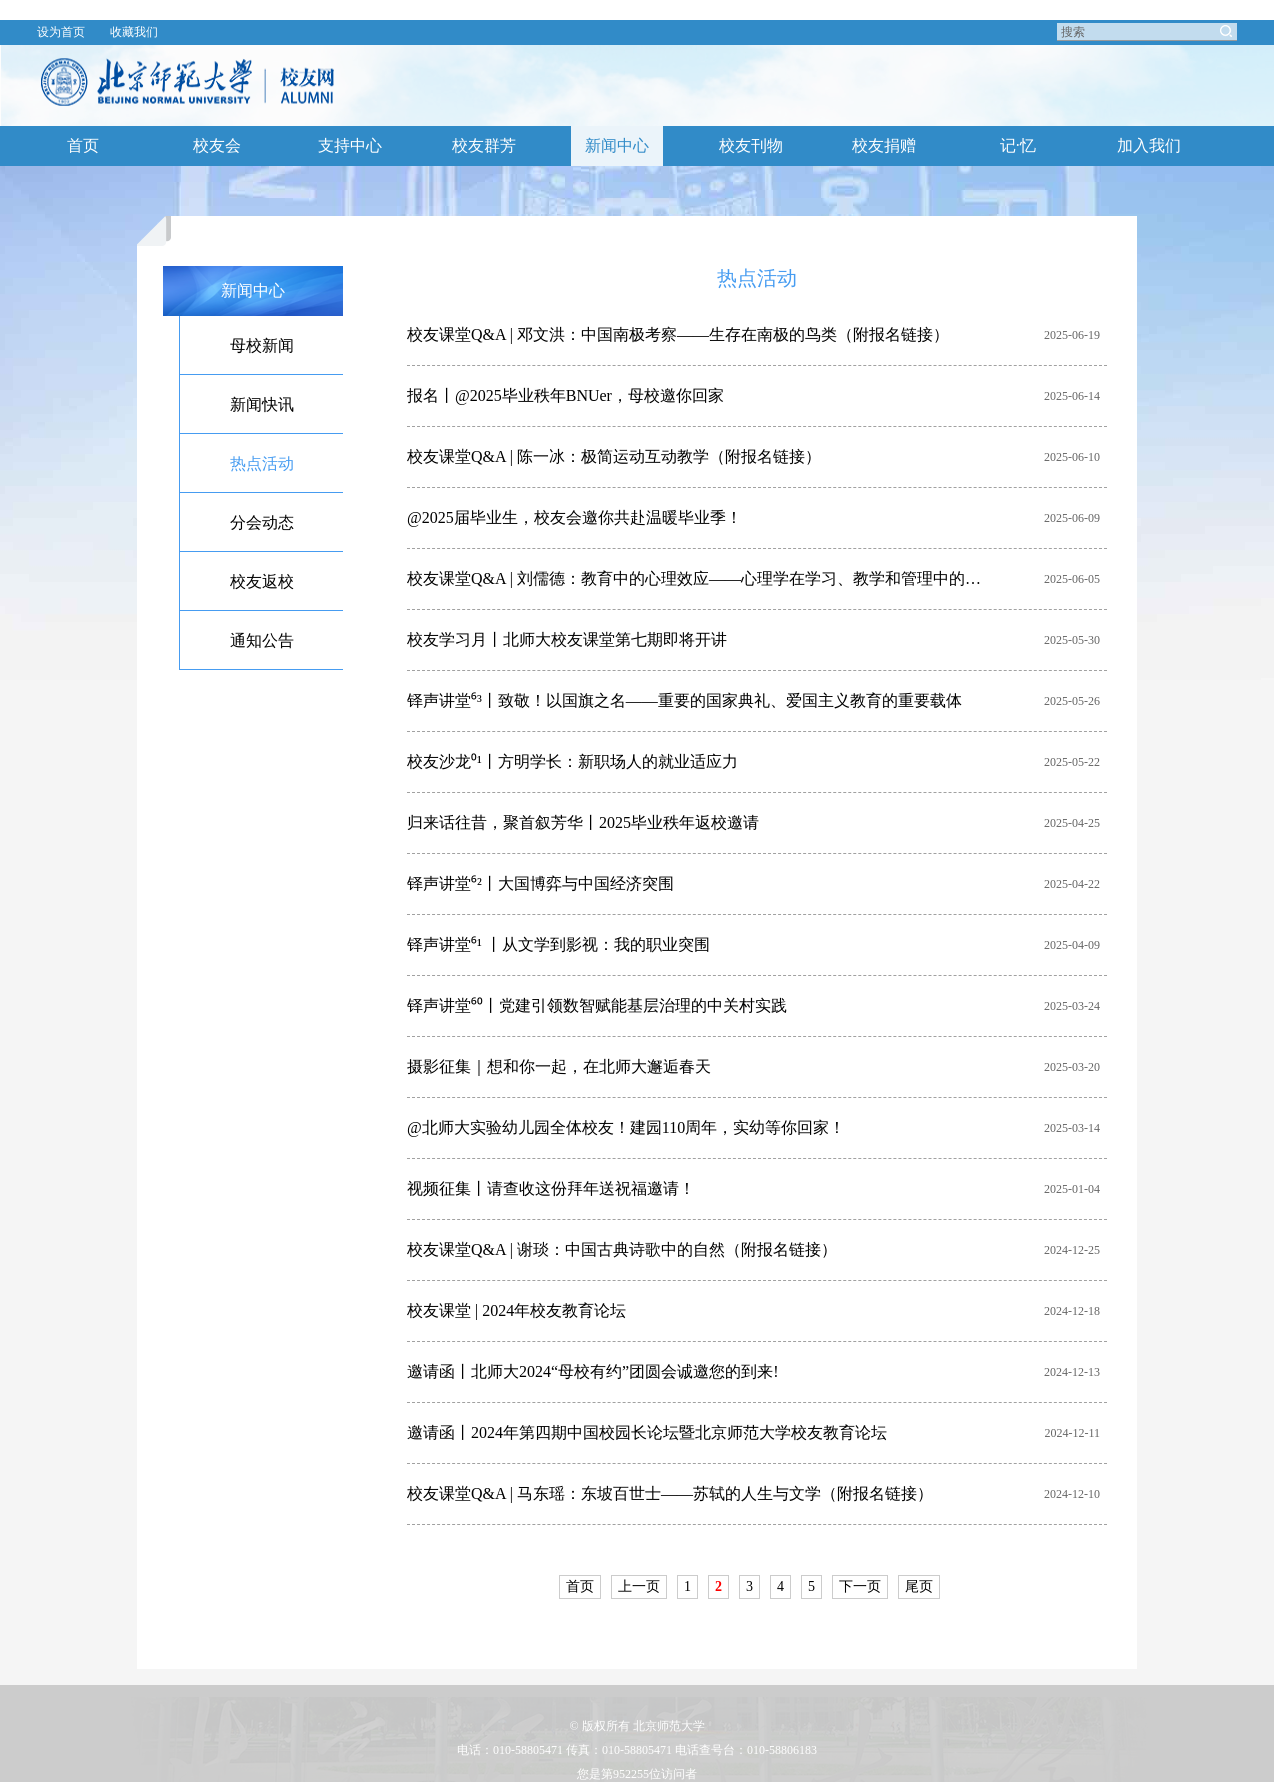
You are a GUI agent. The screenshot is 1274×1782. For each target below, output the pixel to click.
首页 (83, 145)
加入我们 (1149, 145)
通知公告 (262, 640)
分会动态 (262, 522)
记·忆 (1018, 145)
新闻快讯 (262, 404)
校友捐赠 (884, 145)
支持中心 (350, 145)
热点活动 (262, 463)
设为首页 (61, 32)
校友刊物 (751, 145)
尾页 (919, 1586)
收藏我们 (134, 32)
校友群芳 (484, 145)
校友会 (217, 145)
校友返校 (262, 581)
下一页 (860, 1586)
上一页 (639, 1586)
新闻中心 (617, 145)
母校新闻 (262, 345)
